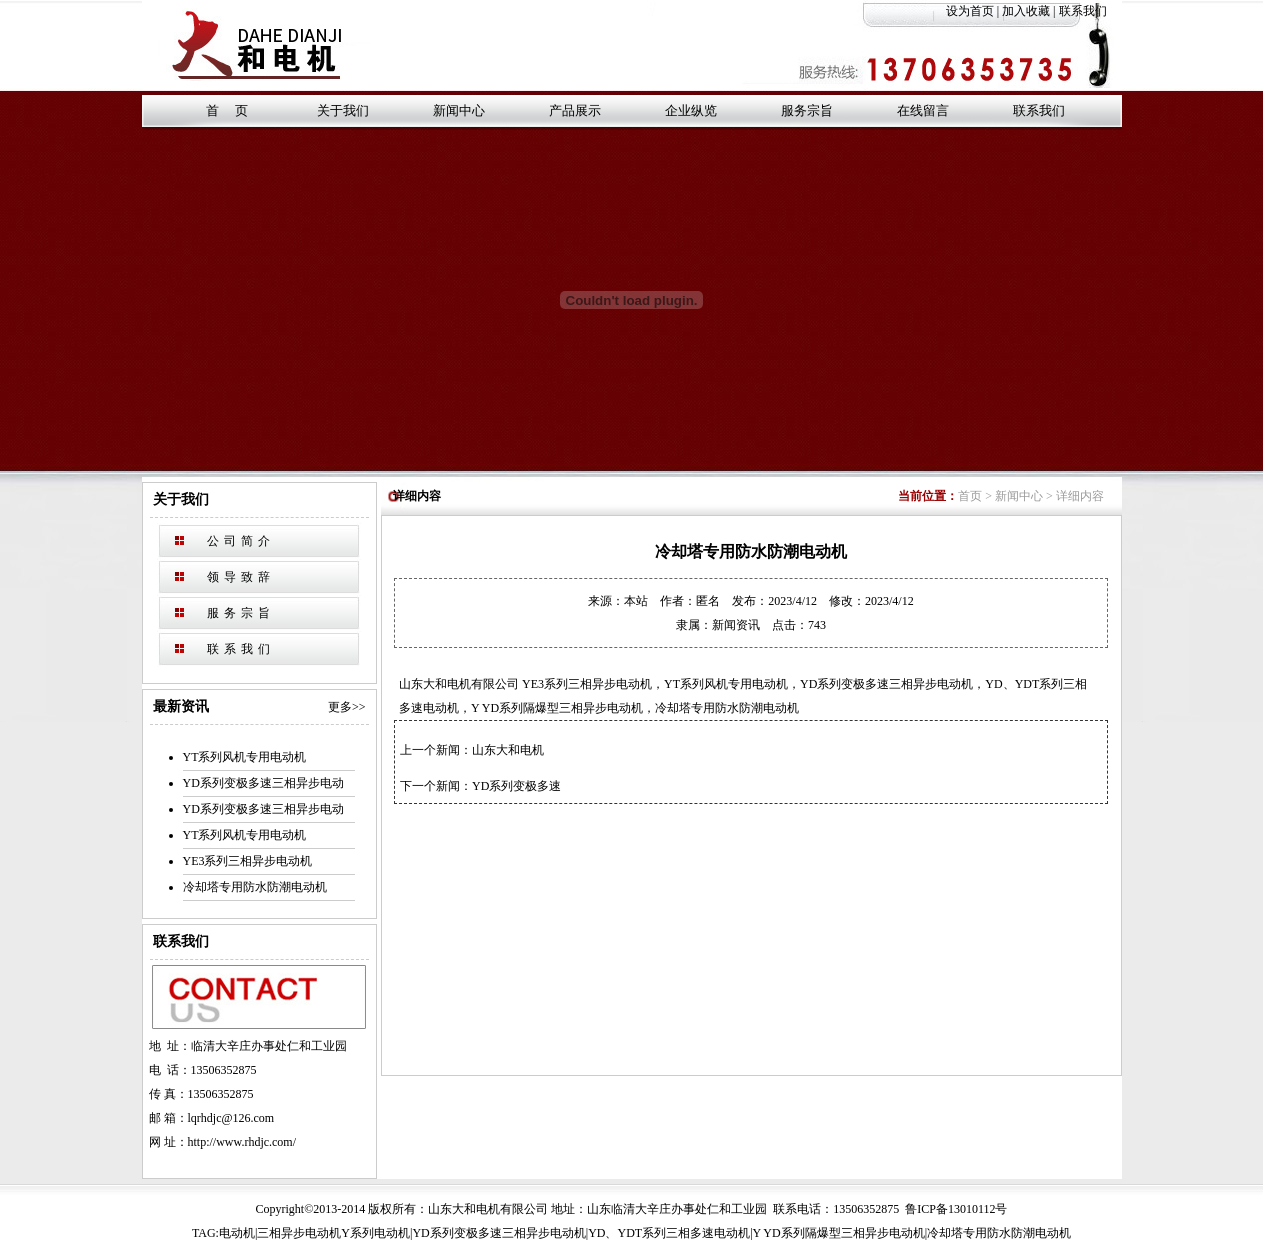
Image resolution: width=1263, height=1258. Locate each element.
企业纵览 (691, 110)
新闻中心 (459, 110)
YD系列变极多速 (516, 786)
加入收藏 (1026, 11)
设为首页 (970, 11)
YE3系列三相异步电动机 (248, 861)
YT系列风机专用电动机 (245, 757)
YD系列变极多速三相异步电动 (263, 783)
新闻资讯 (736, 625)
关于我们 (343, 110)
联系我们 (1090, 11)
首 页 (227, 110)
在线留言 (923, 110)
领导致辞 (241, 577)
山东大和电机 (508, 750)
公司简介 (241, 541)
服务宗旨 (807, 110)
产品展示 (575, 110)
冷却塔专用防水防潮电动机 (255, 887)
